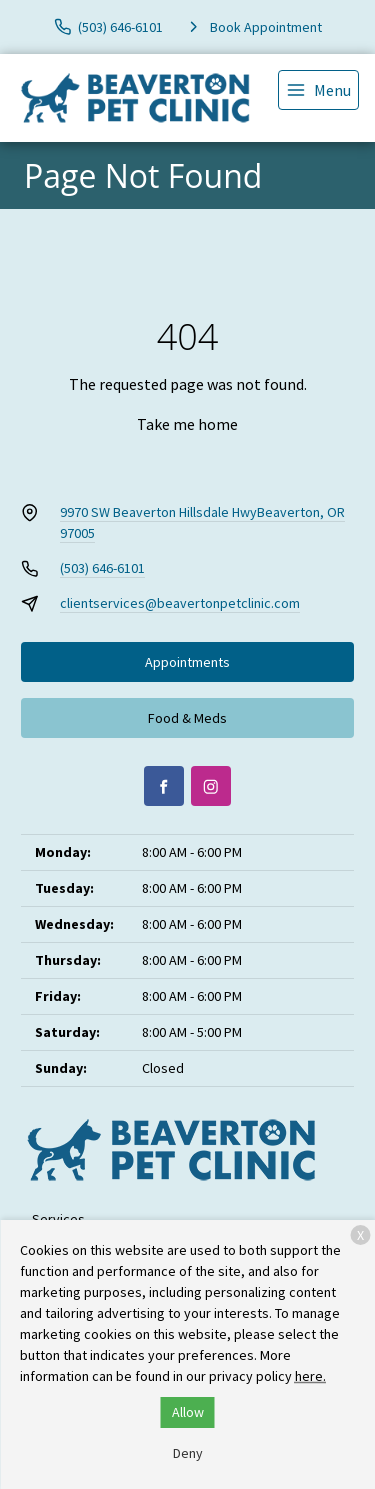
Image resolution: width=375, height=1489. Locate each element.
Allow (188, 1412)
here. (310, 1376)
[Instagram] (211, 786)
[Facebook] (164, 786)
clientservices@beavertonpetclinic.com (180, 603)
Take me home (187, 424)
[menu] (318, 90)
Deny (188, 1453)
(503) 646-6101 (102, 568)
